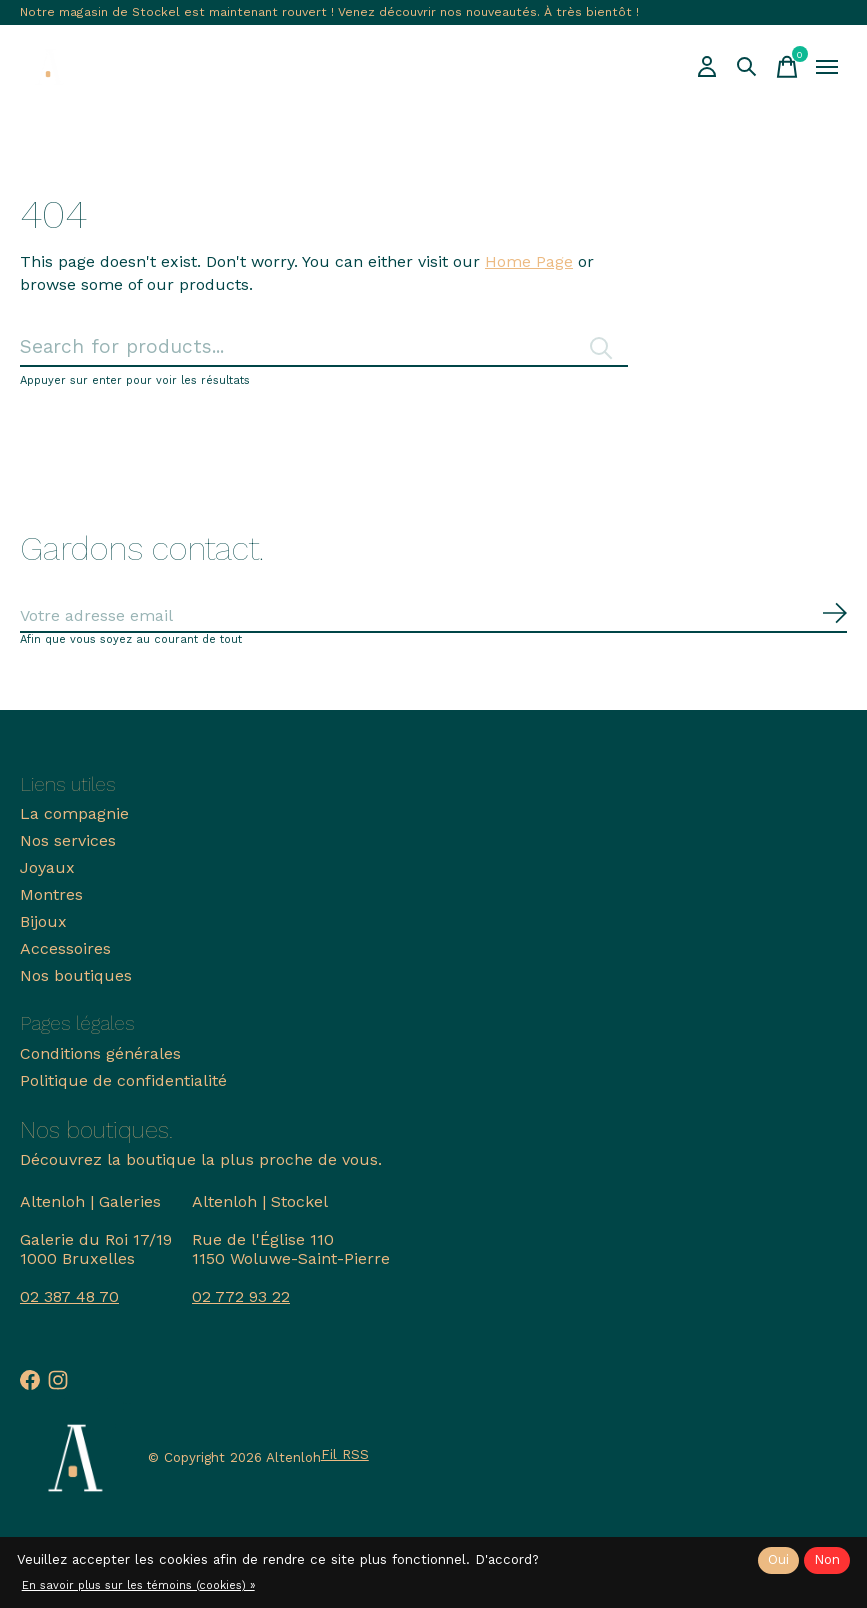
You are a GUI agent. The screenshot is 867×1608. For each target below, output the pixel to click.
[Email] (433, 616)
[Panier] (787, 67)
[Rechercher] (324, 347)
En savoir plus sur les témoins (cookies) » (138, 1585)
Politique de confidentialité (123, 1080)
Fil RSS (345, 1454)
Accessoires (65, 948)
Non (827, 1559)
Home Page (529, 261)
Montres (51, 894)
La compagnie (74, 813)
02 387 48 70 (69, 1296)
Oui (778, 1559)
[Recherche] (747, 67)
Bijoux (43, 921)
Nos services (68, 840)
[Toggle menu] (827, 67)
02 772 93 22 (241, 1296)
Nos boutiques (76, 975)
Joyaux (47, 867)
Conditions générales (100, 1053)
